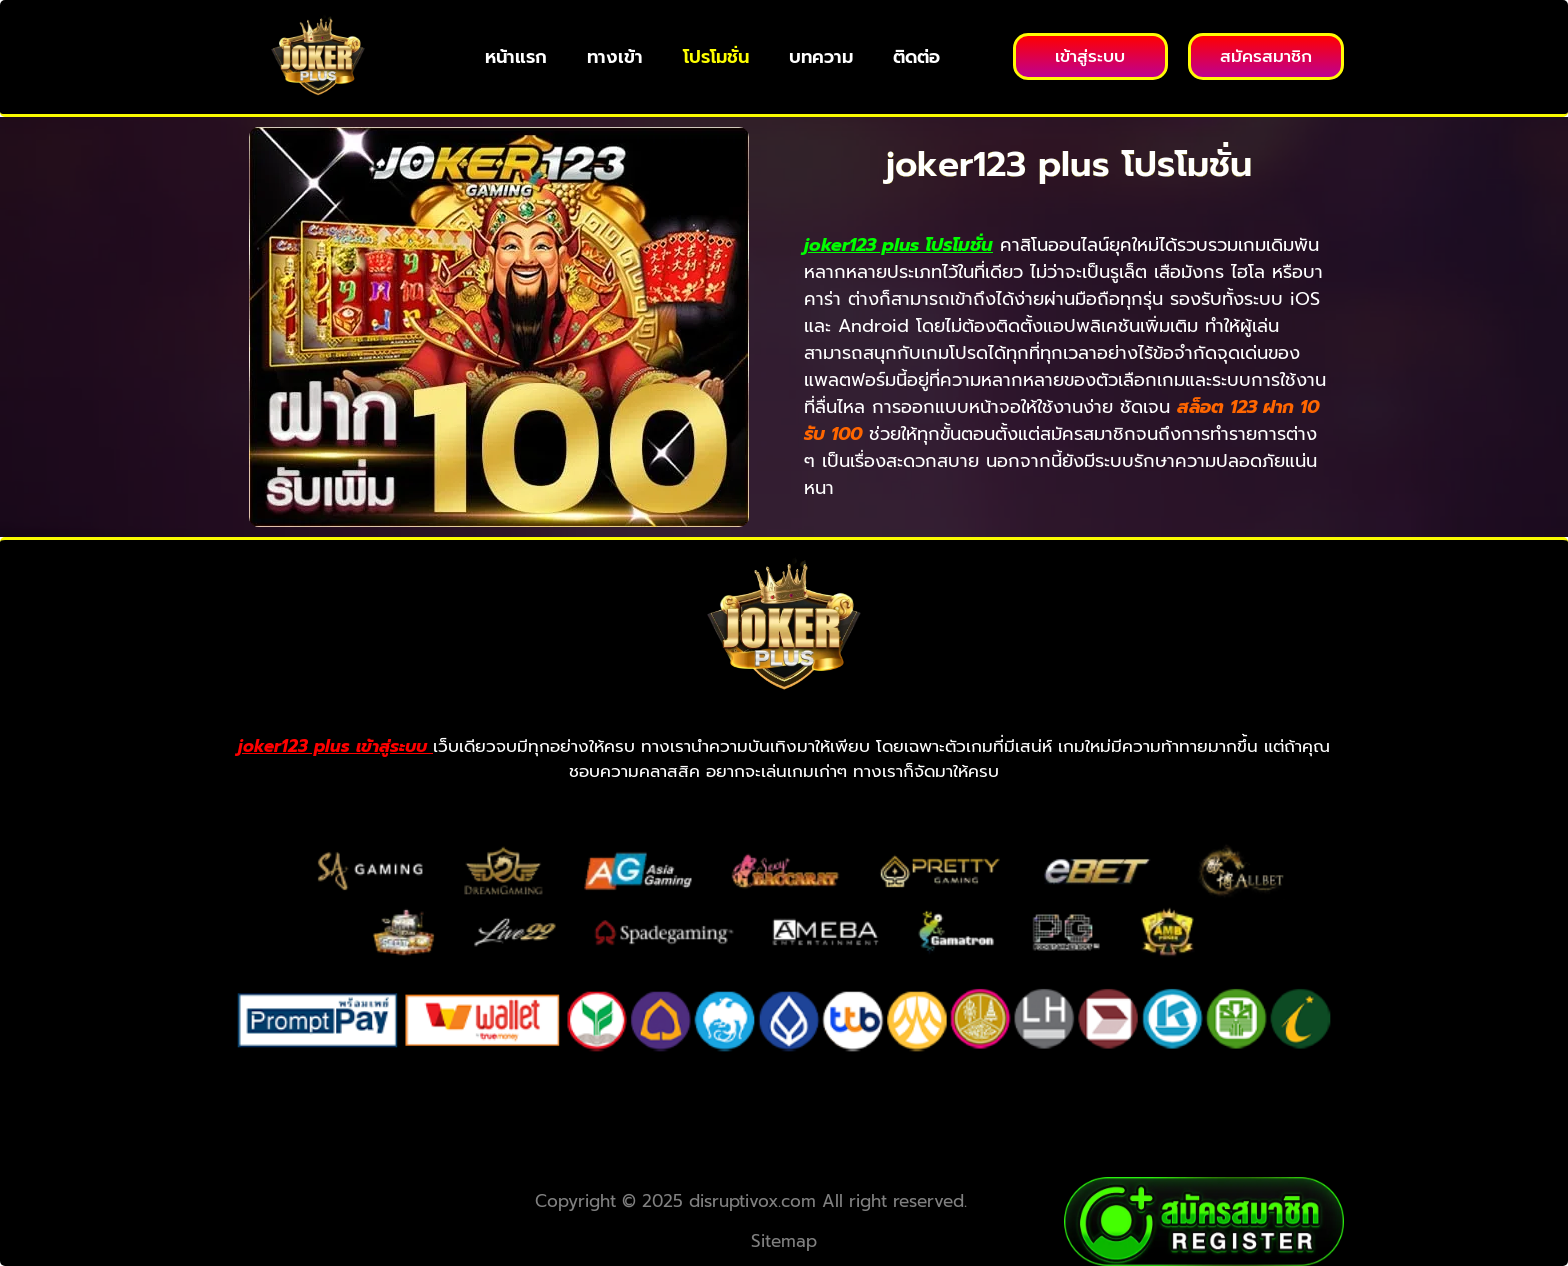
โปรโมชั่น (716, 57)
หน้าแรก (516, 57)
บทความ (821, 57)
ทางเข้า (615, 57)
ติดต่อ (916, 57)
